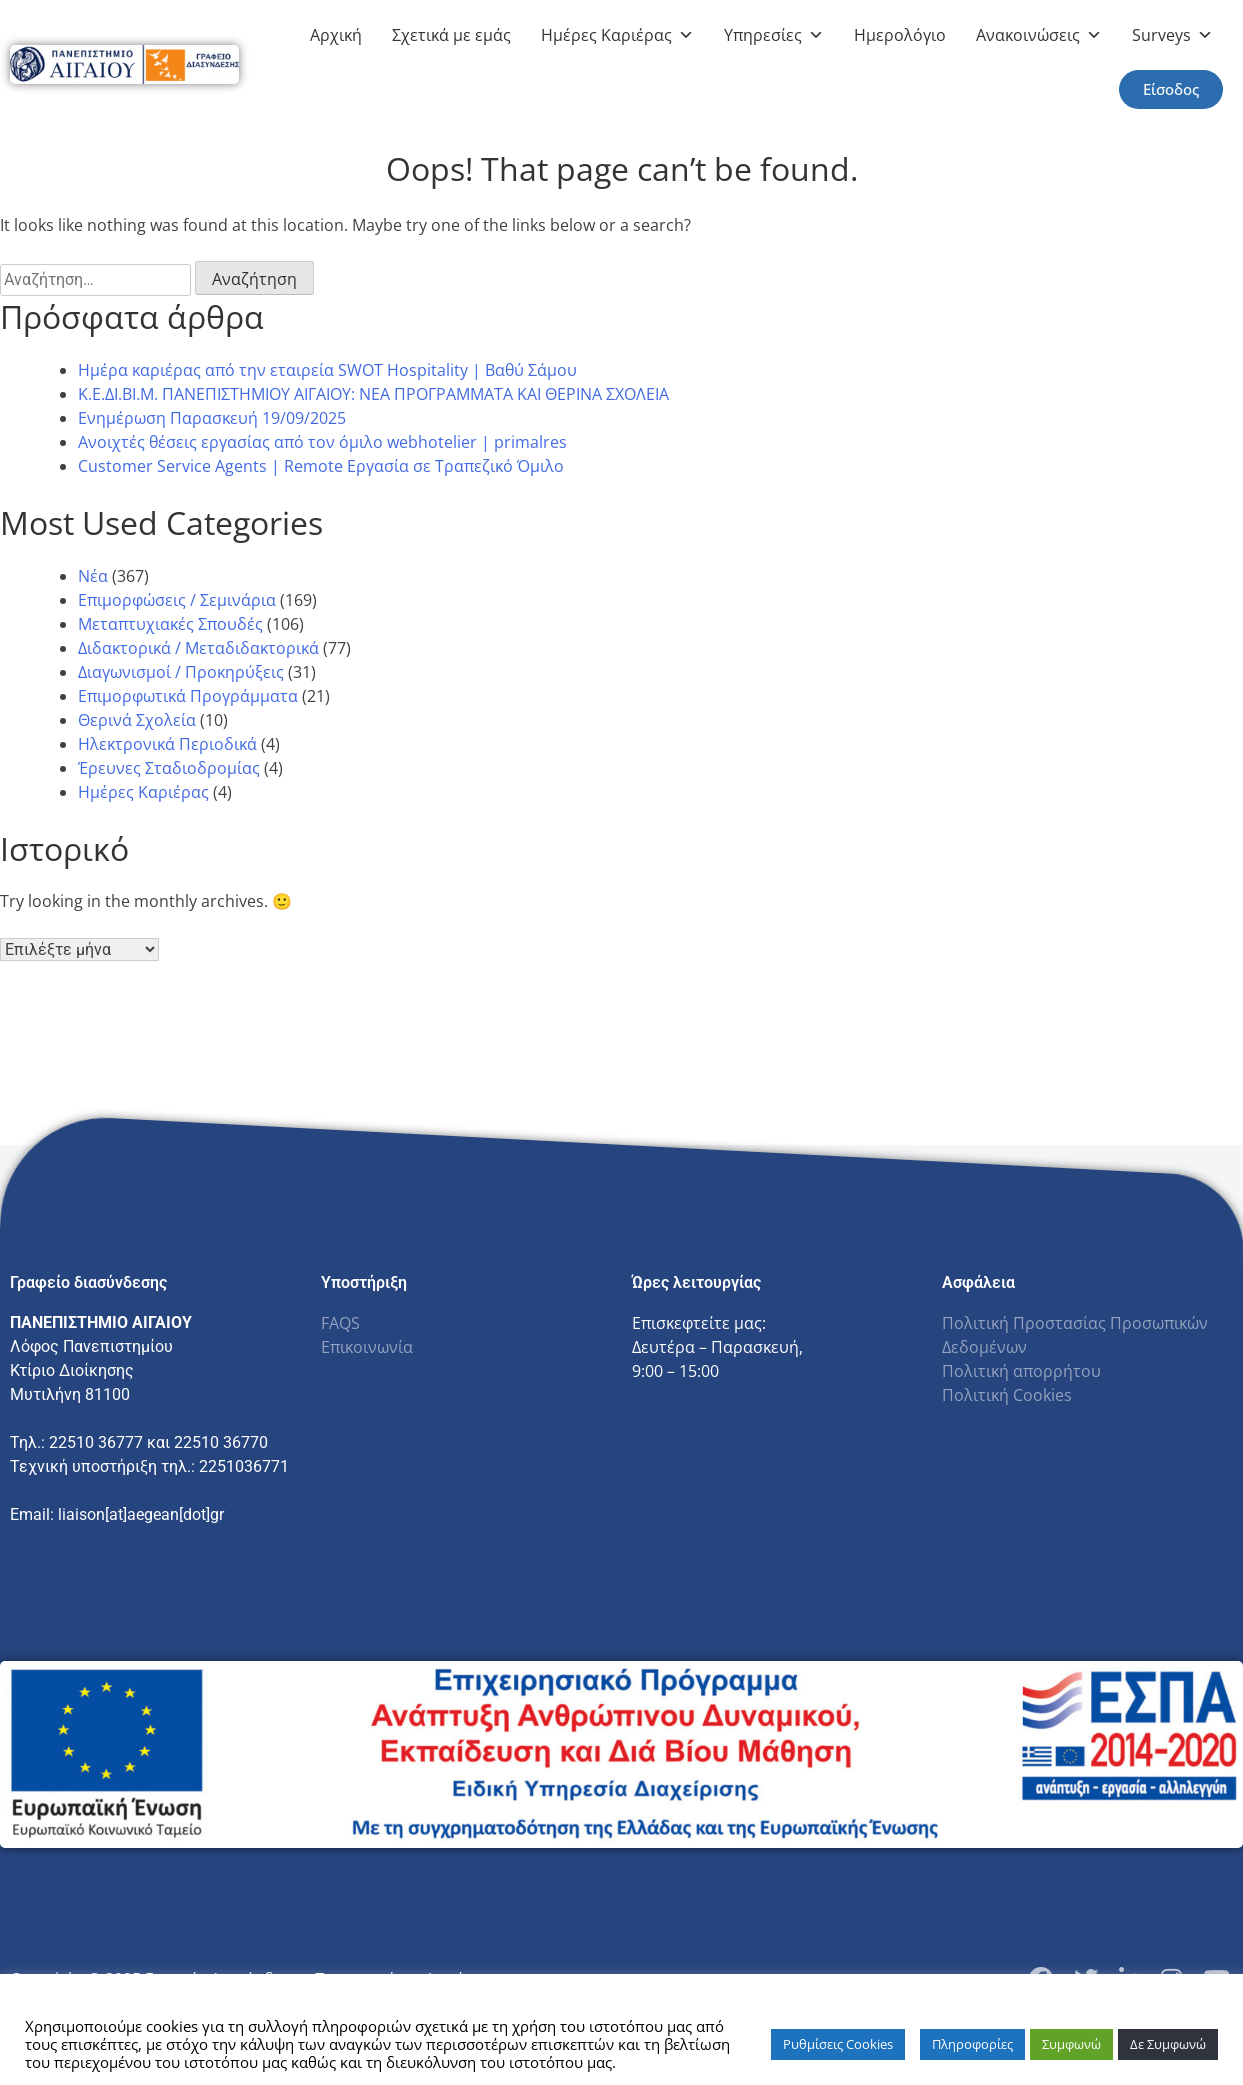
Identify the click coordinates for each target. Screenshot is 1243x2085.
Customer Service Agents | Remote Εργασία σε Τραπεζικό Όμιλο (321, 466)
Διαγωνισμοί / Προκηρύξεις (181, 672)
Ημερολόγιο (900, 35)
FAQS (340, 1323)
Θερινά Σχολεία (137, 720)
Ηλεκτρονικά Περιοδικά (167, 744)
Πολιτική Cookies (1007, 1395)
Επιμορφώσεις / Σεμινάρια (177, 600)
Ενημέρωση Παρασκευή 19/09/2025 (212, 418)
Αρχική (336, 35)
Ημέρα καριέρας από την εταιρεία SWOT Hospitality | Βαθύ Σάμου (327, 370)
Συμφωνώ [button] (1071, 2044)
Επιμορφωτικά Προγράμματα (188, 696)
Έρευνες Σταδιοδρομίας (169, 768)
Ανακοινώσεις (1039, 35)
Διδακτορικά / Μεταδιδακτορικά (198, 648)
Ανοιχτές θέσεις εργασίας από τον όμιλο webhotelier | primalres (322, 442)
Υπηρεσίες (774, 35)
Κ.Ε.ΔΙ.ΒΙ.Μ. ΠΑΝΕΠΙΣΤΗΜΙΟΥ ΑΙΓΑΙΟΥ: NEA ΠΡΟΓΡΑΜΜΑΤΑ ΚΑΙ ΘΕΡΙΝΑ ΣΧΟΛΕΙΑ (373, 394)
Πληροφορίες (972, 2044)
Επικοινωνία (367, 1347)
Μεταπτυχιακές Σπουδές (170, 624)
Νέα (93, 576)
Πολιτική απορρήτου (1021, 1371)
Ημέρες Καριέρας (617, 35)
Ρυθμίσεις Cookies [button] (838, 2044)
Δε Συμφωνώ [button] (1168, 2044)
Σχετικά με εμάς (451, 35)
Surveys (1172, 35)
